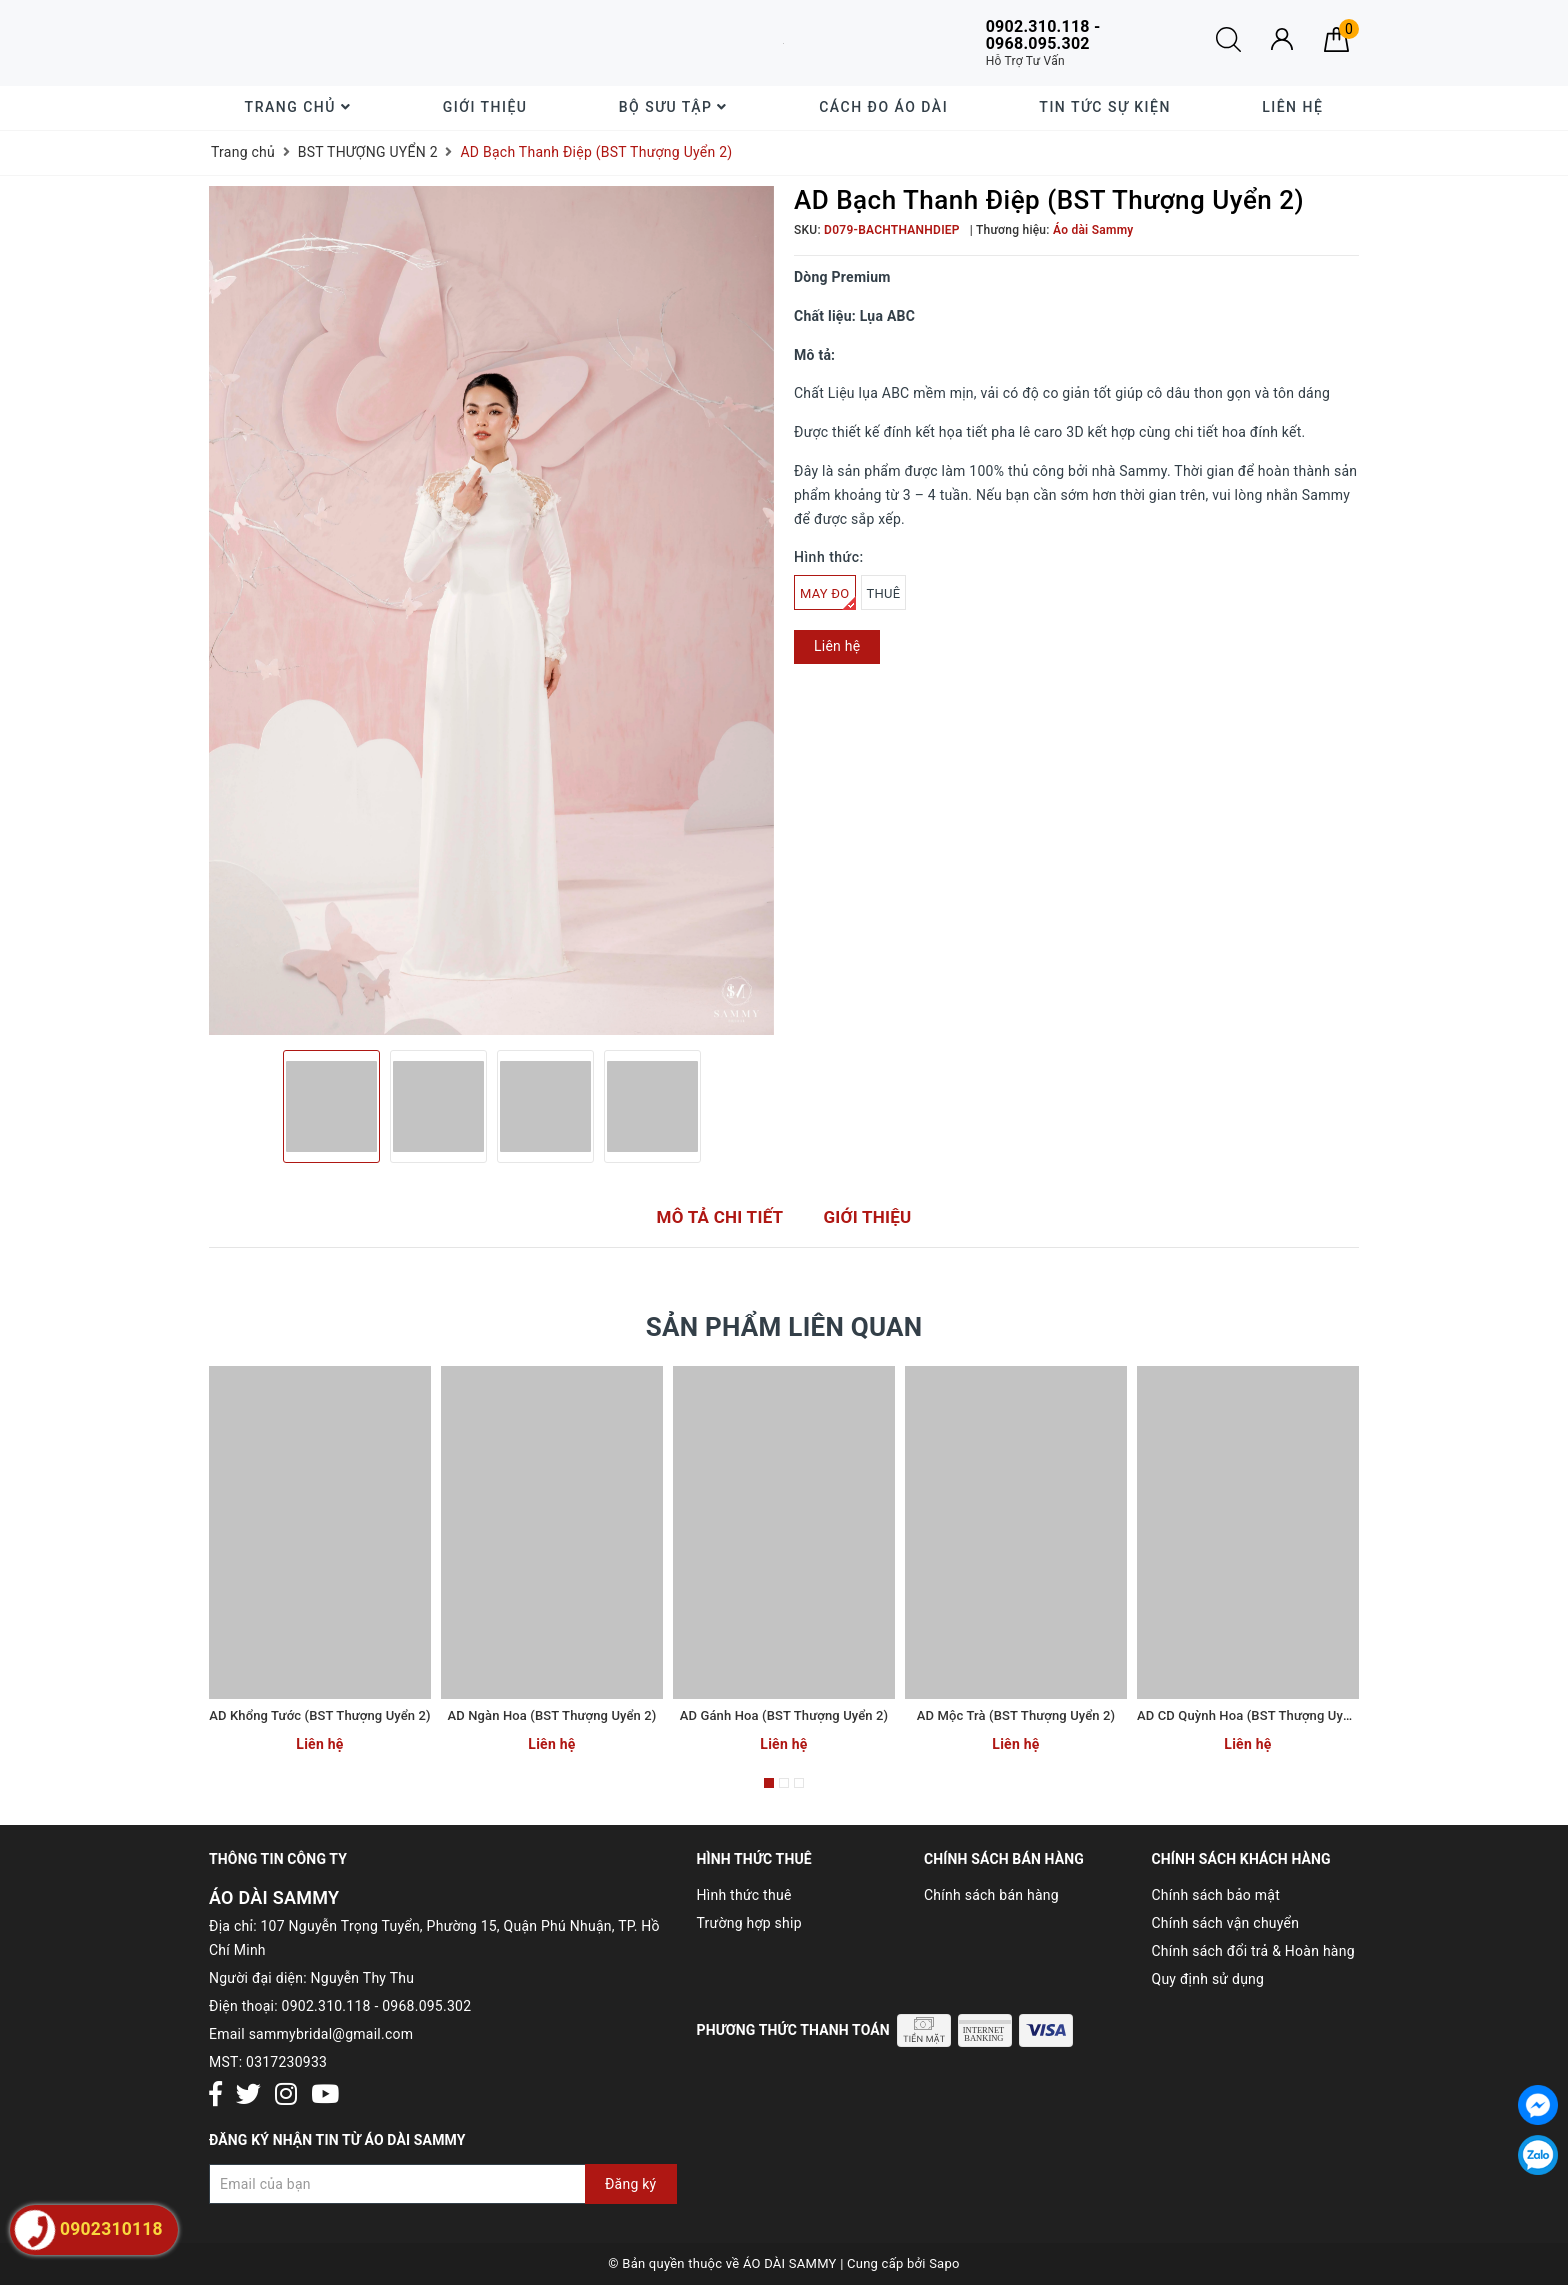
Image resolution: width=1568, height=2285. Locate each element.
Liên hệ (1292, 107)
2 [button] (784, 1783)
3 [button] (799, 1783)
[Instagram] (286, 2095)
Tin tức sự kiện (1105, 107)
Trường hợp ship (749, 1923)
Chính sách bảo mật (1216, 1895)
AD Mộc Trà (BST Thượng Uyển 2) (1016, 1715)
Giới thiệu (485, 107)
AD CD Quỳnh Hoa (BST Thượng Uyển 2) (1255, 1715)
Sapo (944, 2263)
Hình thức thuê (744, 1895)
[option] (491, 610)
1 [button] (769, 1783)
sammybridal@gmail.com (331, 2034)
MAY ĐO (828, 598)
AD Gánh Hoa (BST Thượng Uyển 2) (784, 1715)
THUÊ (884, 593)
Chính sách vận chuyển (1226, 1923)
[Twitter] (248, 2095)
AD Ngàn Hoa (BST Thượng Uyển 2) (552, 1715)
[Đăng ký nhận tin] (443, 2184)
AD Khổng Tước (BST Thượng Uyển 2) (320, 1715)
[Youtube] (325, 2095)
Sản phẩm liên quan (784, 1327)
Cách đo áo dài (883, 107)
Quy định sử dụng (1208, 1979)
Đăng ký (631, 2184)
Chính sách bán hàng (991, 1895)
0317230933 (286, 2062)
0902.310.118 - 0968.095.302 (377, 2006)
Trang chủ (298, 107)
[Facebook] (215, 2095)
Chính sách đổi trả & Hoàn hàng (1253, 1951)
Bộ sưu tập (673, 107)
